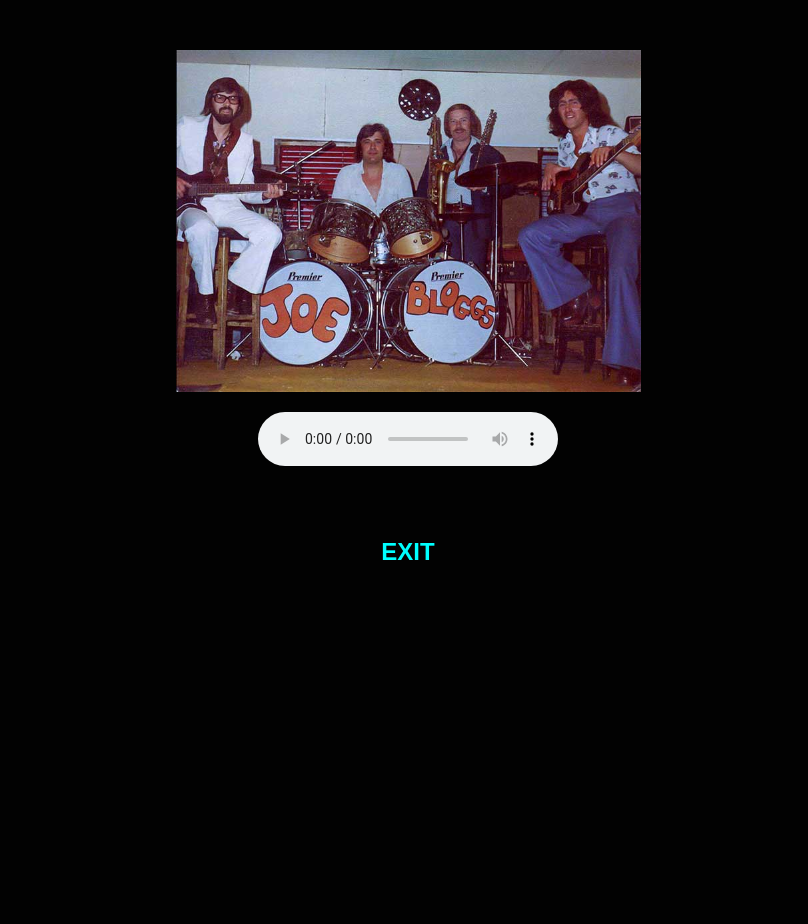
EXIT (407, 551)
